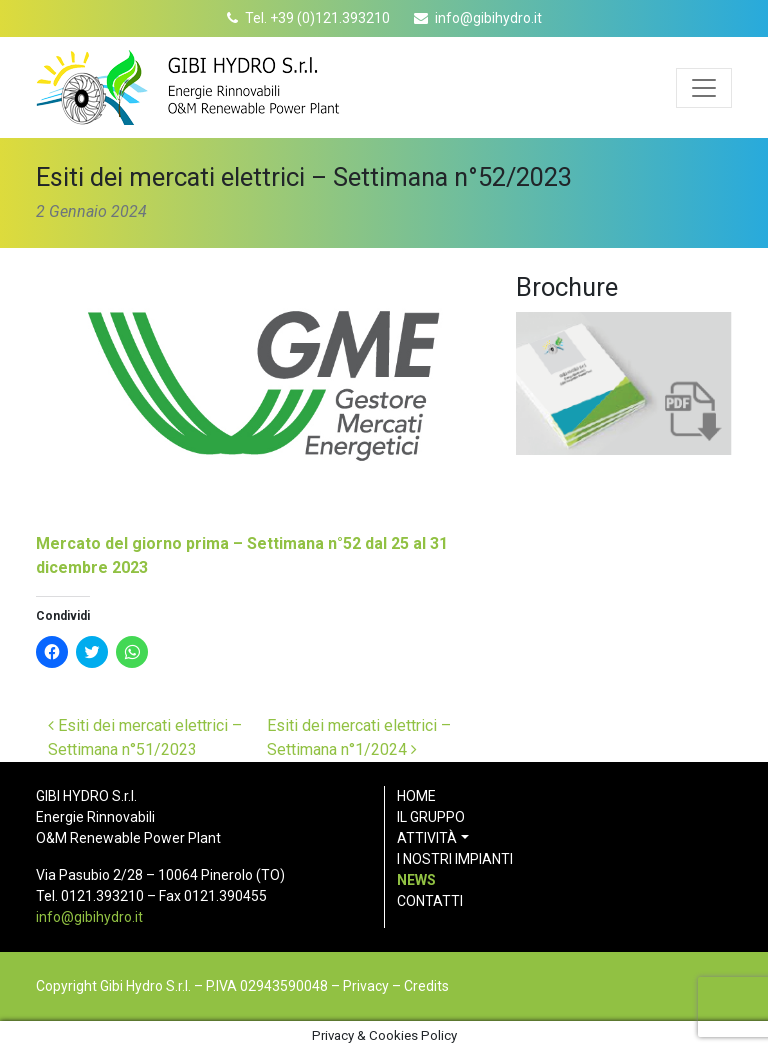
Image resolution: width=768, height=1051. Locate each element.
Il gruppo (431, 817)
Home (416, 796)
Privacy (366, 986)
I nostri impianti (455, 859)
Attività (427, 838)
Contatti (430, 901)
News (416, 880)
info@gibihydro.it (488, 18)
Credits (426, 986)
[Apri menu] (704, 88)
